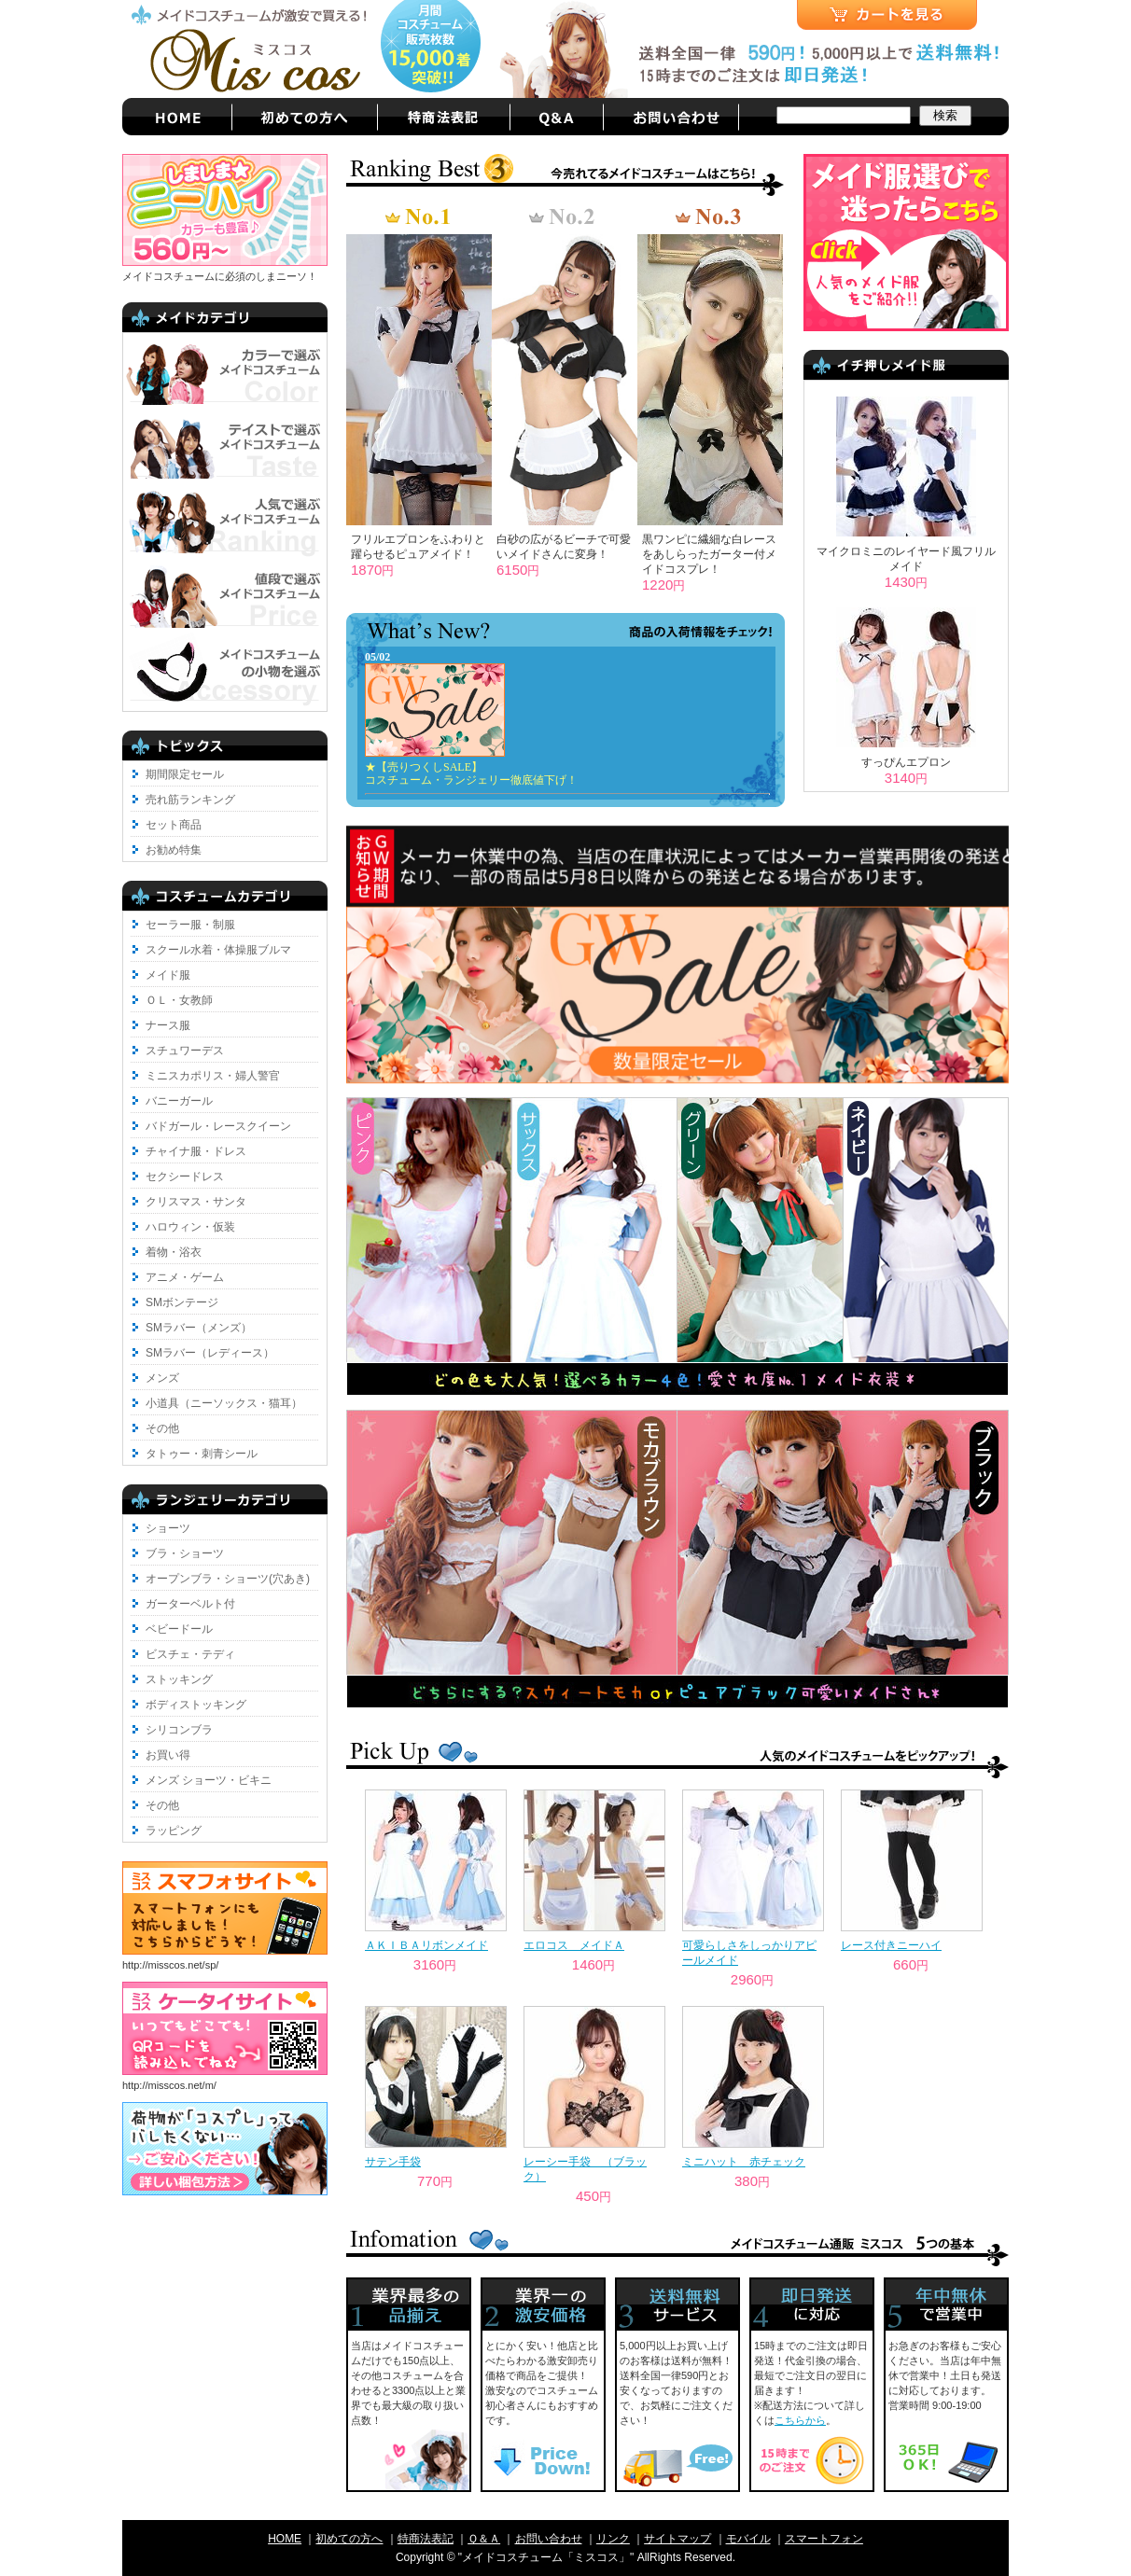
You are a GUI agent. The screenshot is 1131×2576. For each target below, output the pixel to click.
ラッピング (174, 1830)
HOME (284, 2538)
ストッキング (179, 1679)
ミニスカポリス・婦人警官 (213, 1075)
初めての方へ (349, 2538)
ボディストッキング (196, 1704)
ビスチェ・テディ (190, 1654)
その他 (162, 1428)
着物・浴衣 (174, 1252)
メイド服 (168, 975)
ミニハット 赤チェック (743, 2161)
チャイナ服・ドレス (196, 1151)
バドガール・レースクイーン (218, 1126)
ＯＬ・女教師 (179, 1000)
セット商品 (174, 824)
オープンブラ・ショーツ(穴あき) (228, 1578)
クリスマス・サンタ (196, 1201)
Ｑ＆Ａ (484, 2538)
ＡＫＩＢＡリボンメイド (426, 1945)
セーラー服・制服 (190, 924)
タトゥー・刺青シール (202, 1453)
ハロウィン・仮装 (190, 1226)
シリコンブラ (179, 1729)
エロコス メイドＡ (574, 1945)
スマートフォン (824, 2538)
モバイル (748, 2538)
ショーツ (168, 1528)
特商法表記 (426, 2538)
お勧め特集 (174, 849)
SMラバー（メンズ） (199, 1327)
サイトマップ (677, 2538)
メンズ (162, 1378)
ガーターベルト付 (190, 1603)
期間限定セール (185, 774)
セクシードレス (185, 1176)
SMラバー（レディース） (210, 1352)
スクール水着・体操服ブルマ (218, 949)
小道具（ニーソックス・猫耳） (224, 1403)
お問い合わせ (548, 2538)
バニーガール (179, 1100)
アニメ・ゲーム (185, 1277)
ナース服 (168, 1025)
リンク (613, 2538)
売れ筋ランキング (190, 799)
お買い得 (168, 1754)
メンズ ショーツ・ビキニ (209, 1780)
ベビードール (179, 1629)
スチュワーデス (185, 1050)
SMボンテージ (182, 1302)
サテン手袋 (393, 2161)
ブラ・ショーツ (185, 1553)
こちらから (800, 2420)
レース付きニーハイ (891, 1945)
